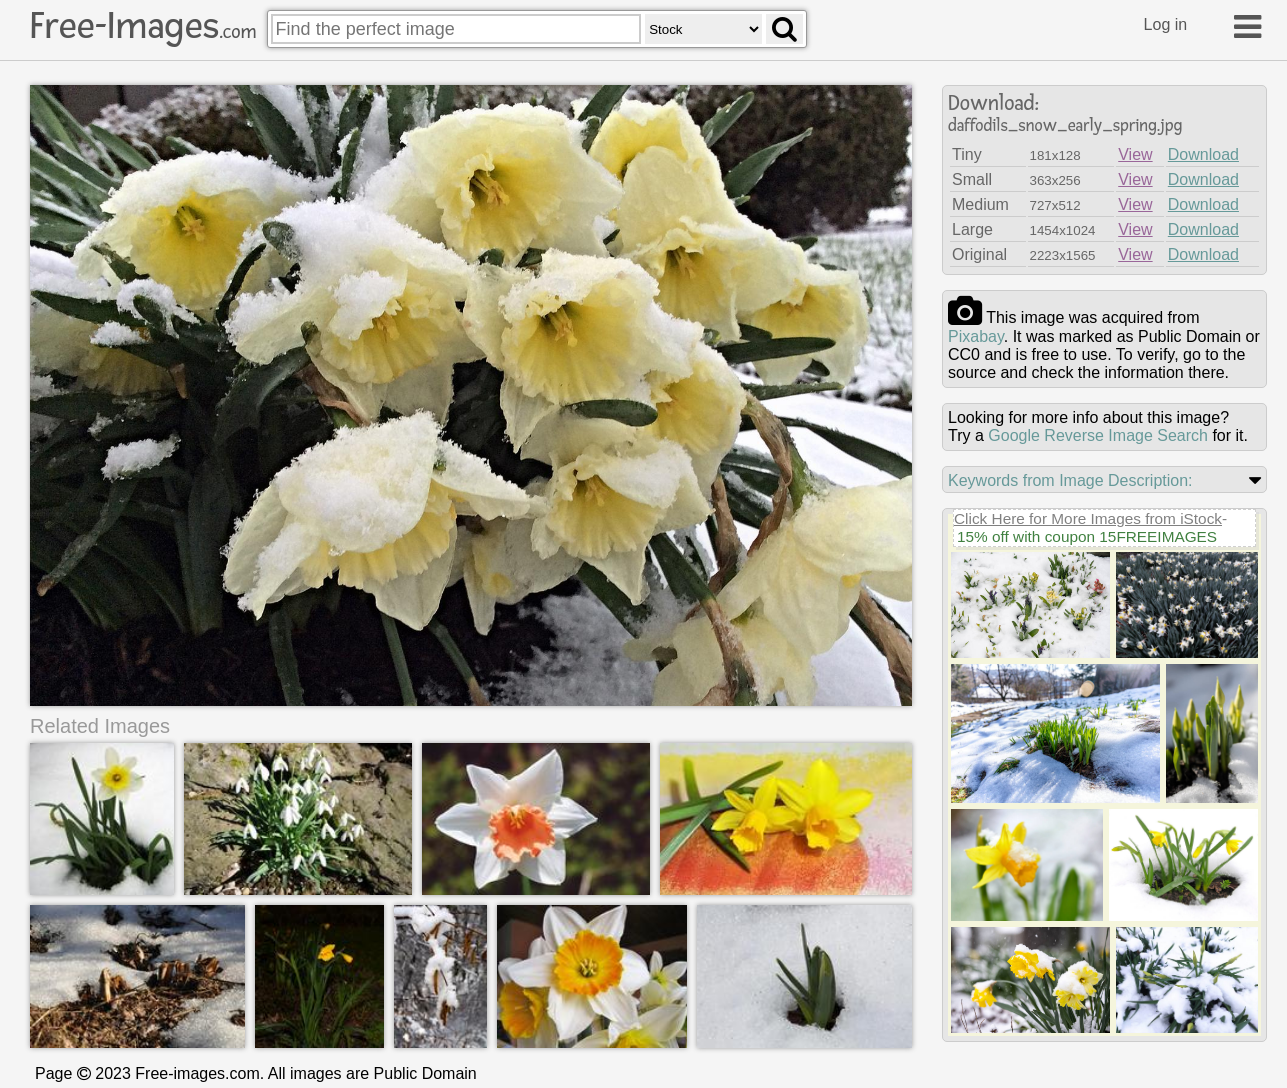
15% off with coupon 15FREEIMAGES (1087, 536)
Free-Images (143, 26)
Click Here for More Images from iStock (1088, 518)
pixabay (976, 336)
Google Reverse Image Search (1098, 435)
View (1135, 154)
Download (1203, 154)
